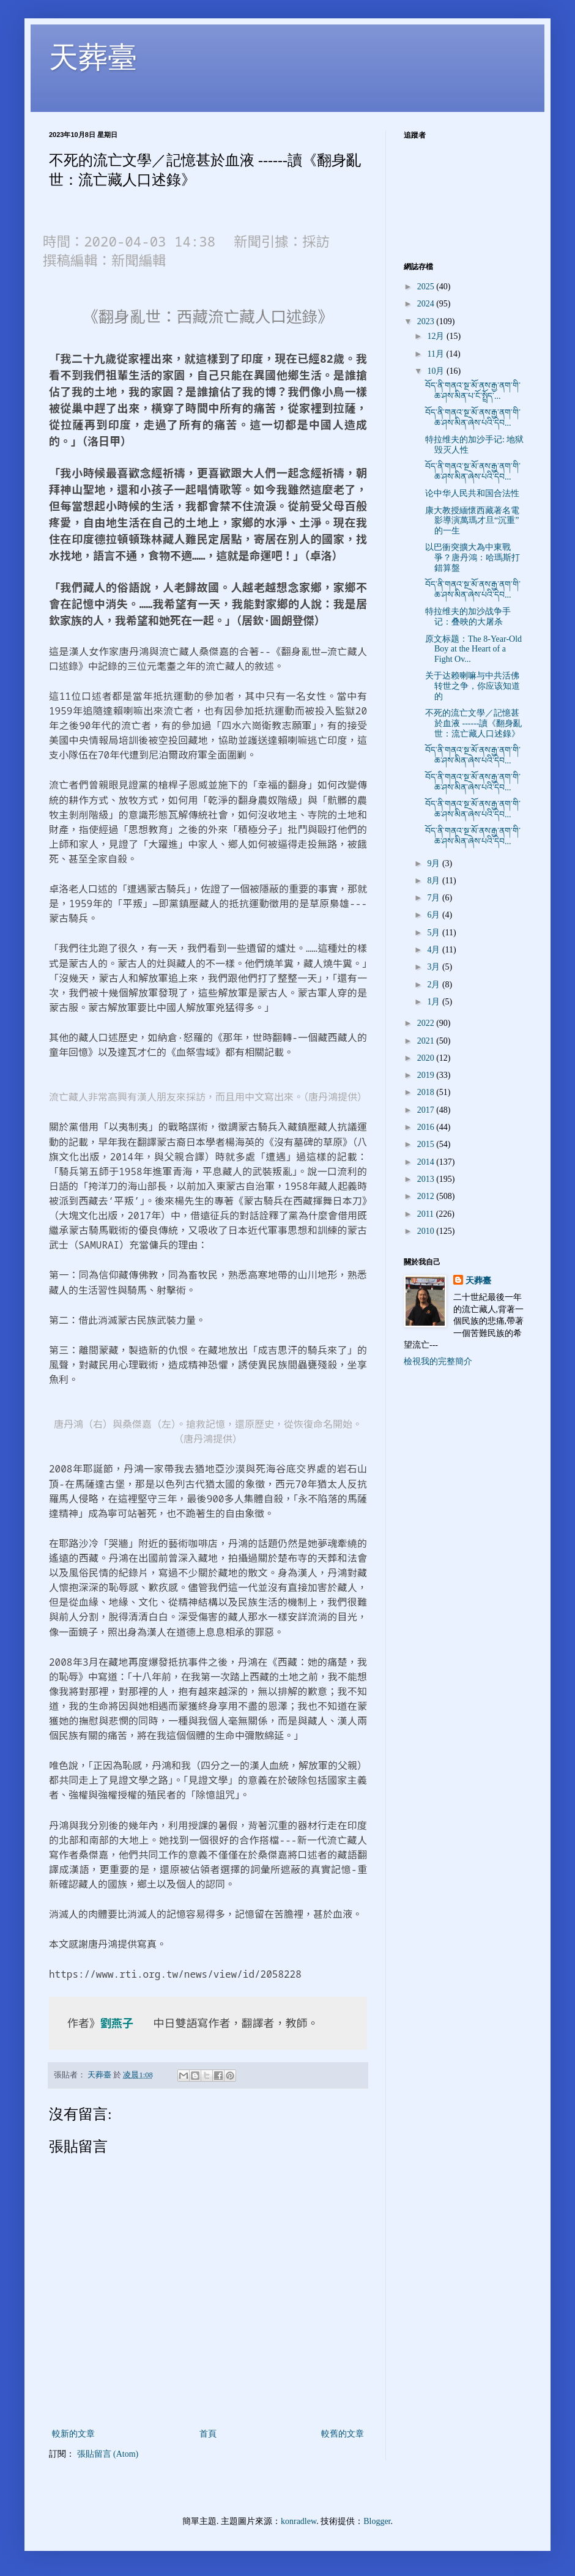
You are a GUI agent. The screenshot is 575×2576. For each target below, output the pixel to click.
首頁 (208, 2433)
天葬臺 (93, 57)
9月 (434, 863)
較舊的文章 (342, 2433)
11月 (436, 353)
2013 (427, 1179)
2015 (427, 1144)
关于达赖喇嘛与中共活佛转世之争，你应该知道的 (472, 686)
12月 (437, 336)
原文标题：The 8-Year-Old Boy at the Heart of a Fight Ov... (473, 649)
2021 (427, 1040)
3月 (434, 966)
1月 (434, 1001)
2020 (427, 1058)
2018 (427, 1092)
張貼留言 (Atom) (108, 2454)
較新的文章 (73, 2433)
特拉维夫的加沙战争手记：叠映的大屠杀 (468, 616)
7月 (434, 897)
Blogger (376, 2521)
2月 (434, 984)
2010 (427, 1231)
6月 (434, 914)
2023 (427, 321)
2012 (427, 1196)
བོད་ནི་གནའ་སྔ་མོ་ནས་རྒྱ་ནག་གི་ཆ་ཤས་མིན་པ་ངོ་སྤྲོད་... (473, 391)
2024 (427, 303)
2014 (427, 1162)
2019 (427, 1075)
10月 (437, 371)
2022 (427, 1023)
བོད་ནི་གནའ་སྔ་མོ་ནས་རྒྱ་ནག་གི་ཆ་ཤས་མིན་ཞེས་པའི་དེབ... (473, 418)
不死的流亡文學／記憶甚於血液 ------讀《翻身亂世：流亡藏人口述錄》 (473, 723)
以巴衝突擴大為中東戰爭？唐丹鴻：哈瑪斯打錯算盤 (472, 558)
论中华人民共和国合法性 (472, 493)
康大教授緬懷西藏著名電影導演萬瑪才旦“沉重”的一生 (472, 521)
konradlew (298, 2521)
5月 (434, 932)
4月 (434, 949)
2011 (426, 1214)
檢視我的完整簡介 (438, 1361)
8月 (434, 880)
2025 (427, 286)
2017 (427, 1110)
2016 (427, 1127)
